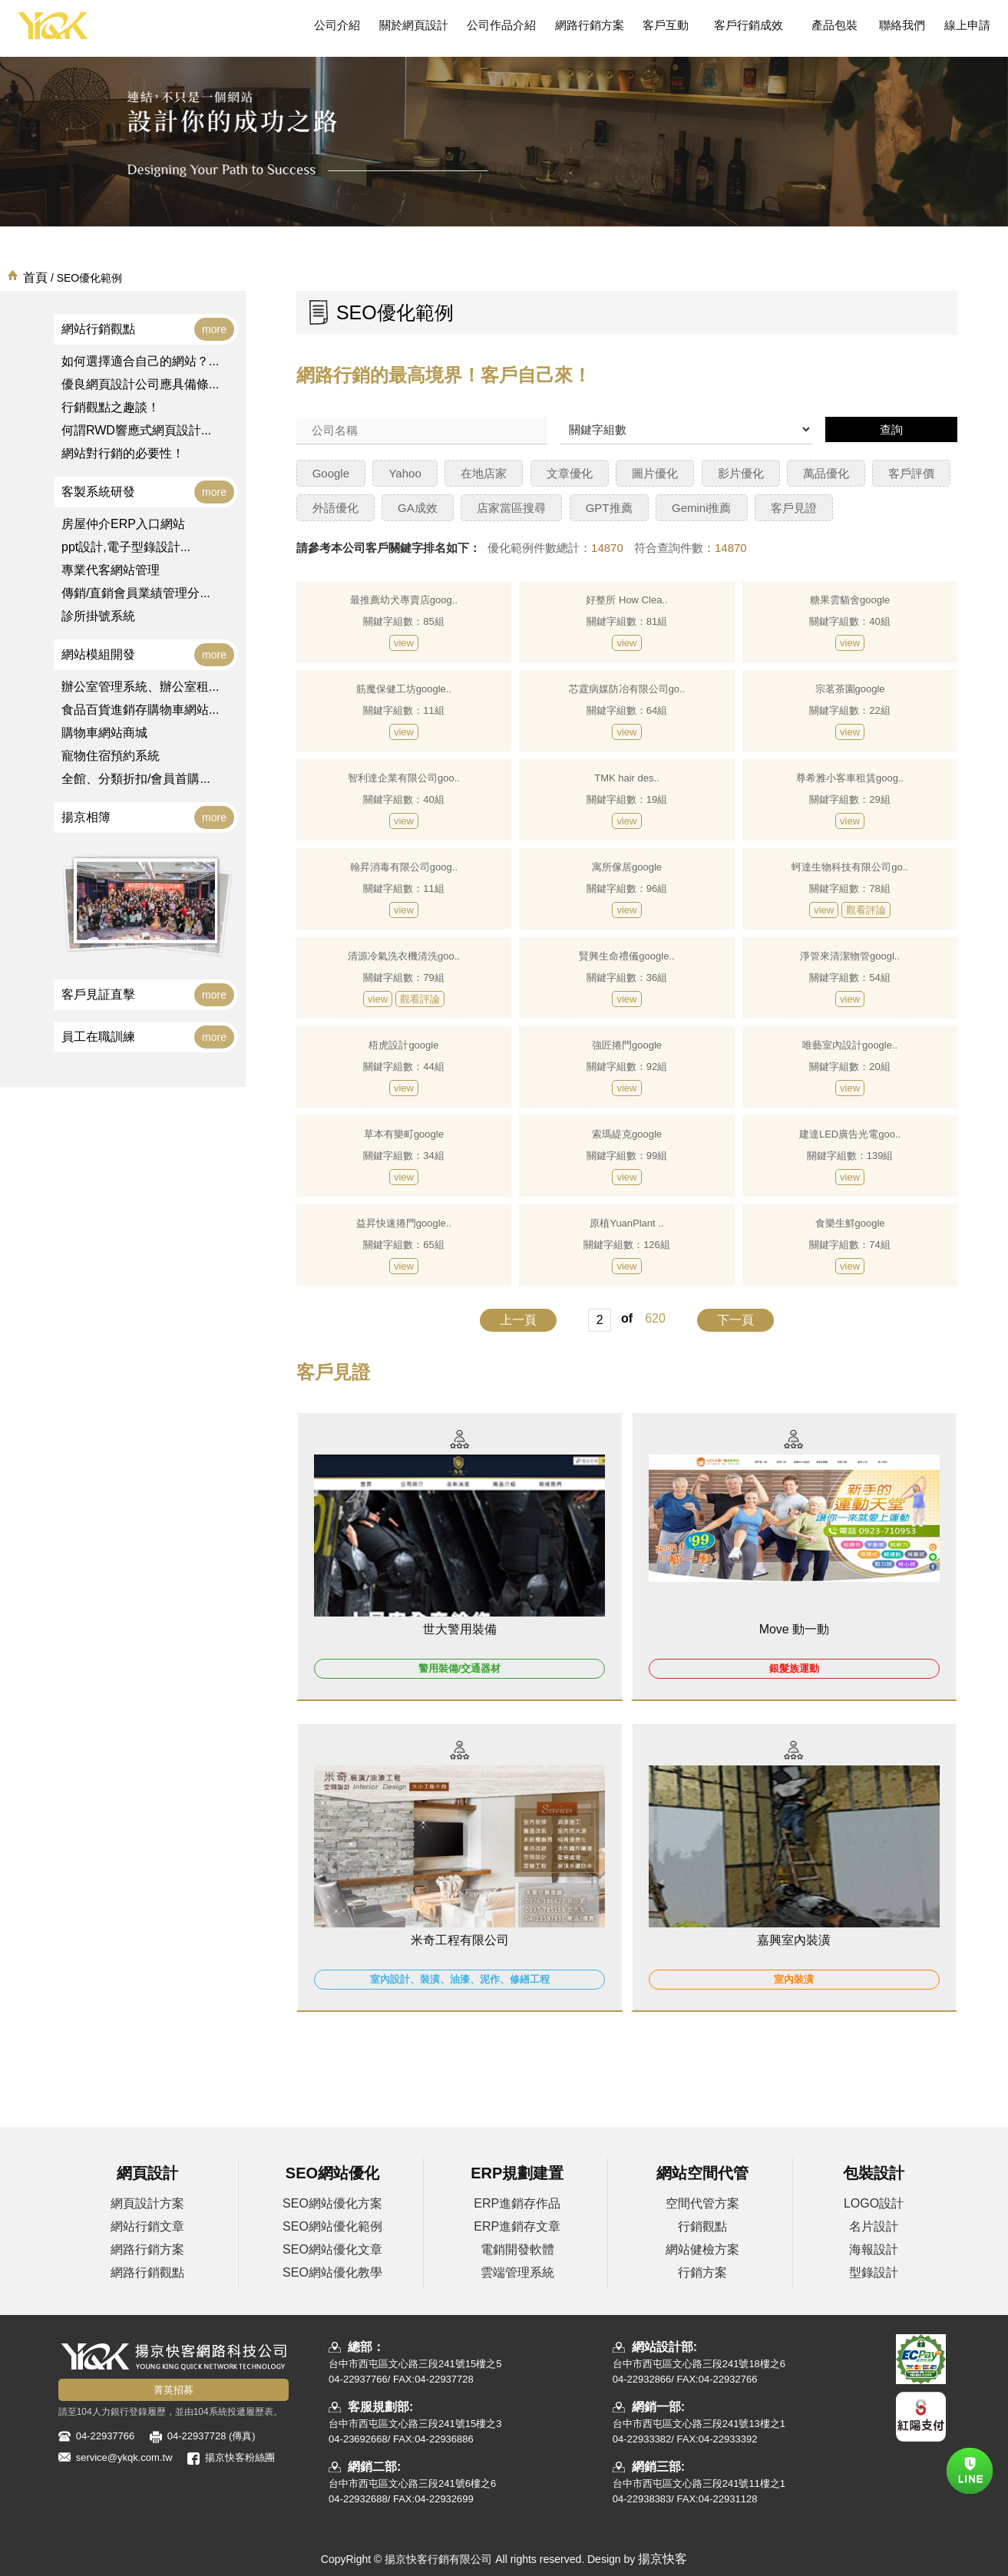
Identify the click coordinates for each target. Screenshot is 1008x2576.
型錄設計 (873, 2272)
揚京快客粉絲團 (240, 2457)
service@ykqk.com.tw (124, 2457)
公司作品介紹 (501, 24)
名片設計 (873, 2226)
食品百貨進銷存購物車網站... (140, 709)
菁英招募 (173, 2390)
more (214, 329)
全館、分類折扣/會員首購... (135, 778)
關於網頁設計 (413, 24)
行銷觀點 (702, 2226)
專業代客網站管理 (110, 569)
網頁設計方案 (147, 2203)
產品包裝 (834, 24)
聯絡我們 (902, 24)
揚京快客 (662, 2558)
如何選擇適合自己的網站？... (140, 361)
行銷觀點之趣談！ (110, 407)
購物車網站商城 (104, 732)
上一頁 (518, 1319)
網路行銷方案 (589, 24)
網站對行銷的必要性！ (122, 453)
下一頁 (735, 1319)
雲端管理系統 (517, 2272)
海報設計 (873, 2249)
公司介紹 (337, 24)
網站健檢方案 (702, 2249)
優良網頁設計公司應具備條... (140, 384)
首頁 (35, 277)
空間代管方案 (702, 2203)
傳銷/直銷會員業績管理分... (135, 592)
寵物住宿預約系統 (110, 755)
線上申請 (967, 24)
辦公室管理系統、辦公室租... (140, 686)
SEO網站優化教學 (332, 2272)
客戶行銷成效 (748, 24)
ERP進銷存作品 (517, 2203)
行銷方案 (702, 2272)
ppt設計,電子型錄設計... (125, 546)
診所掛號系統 (98, 616)
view (404, 643)
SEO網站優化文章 (332, 2249)
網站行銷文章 (147, 2226)
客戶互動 (666, 24)
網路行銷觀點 (147, 2272)
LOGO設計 (874, 2203)
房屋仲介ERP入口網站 (123, 523)
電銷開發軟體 (517, 2249)
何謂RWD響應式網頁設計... (136, 430)
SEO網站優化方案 (332, 2203)
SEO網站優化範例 (332, 2226)
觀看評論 (866, 910)
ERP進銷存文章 (517, 2226)
